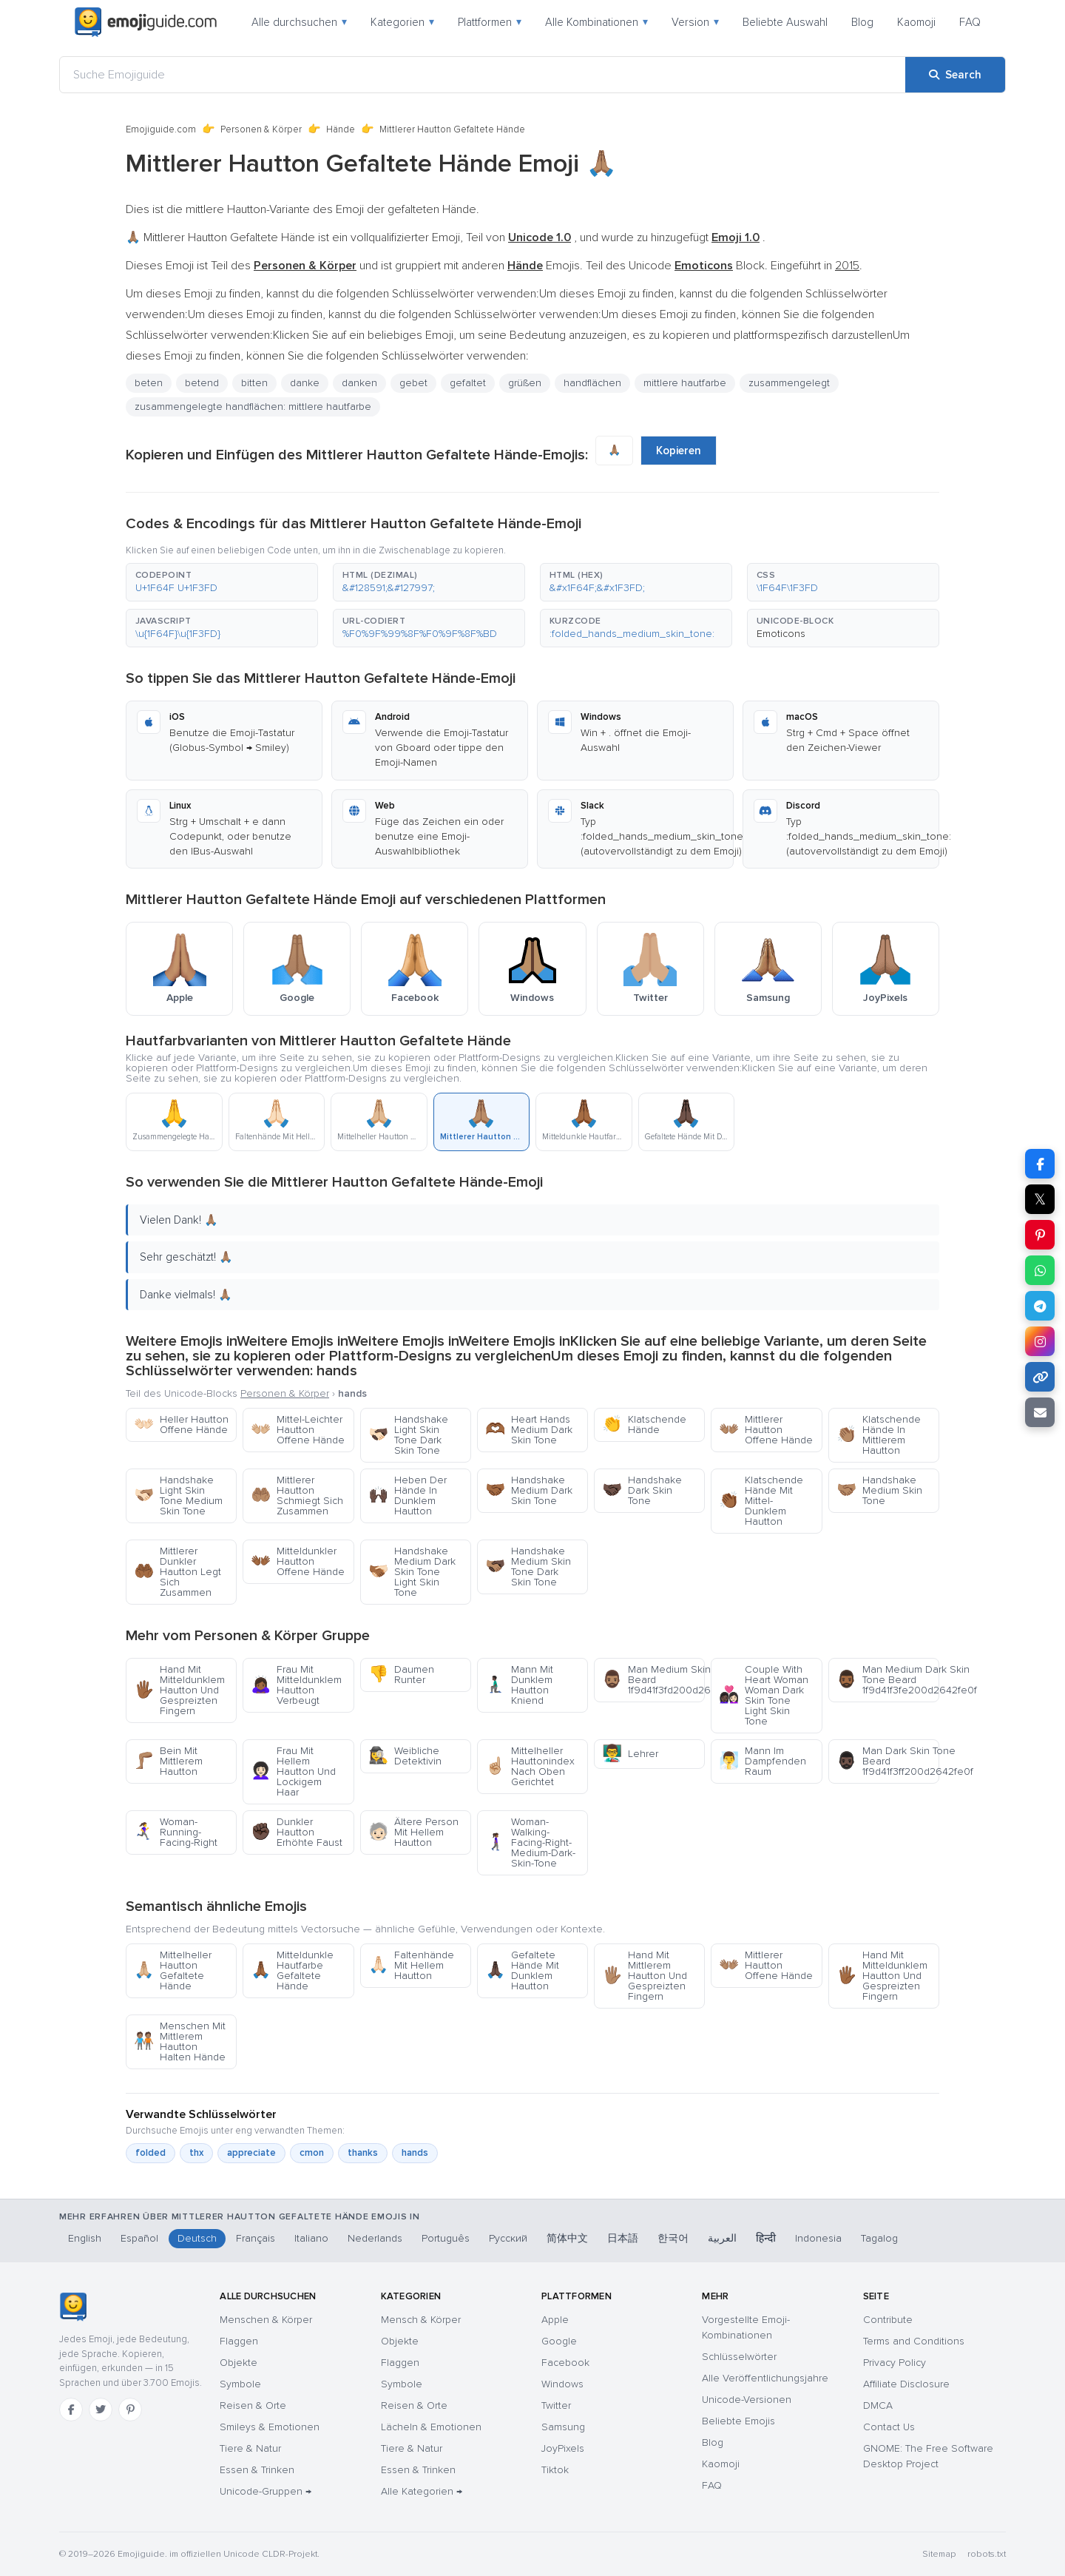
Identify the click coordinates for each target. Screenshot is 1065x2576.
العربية (722, 2238)
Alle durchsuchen (299, 22)
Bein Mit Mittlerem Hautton (168, 1761)
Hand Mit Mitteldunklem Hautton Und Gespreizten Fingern (179, 1690)
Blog (862, 22)
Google (559, 2341)
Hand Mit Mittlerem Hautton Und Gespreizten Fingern (644, 1976)
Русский (508, 2238)
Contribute (888, 2319)
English (84, 2238)
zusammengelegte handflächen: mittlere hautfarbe (253, 406)
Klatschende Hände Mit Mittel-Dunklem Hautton (761, 1501)
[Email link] (1040, 1412)
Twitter (556, 2405)
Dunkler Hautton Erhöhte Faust (296, 1832)
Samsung (563, 2427)
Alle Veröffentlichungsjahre (765, 2378)
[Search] (955, 74)
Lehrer (630, 1754)
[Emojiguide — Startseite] (73, 2307)
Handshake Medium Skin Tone (879, 1490)
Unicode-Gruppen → (265, 2491)
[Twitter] (100, 2409)
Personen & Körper (261, 129)
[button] (222, 582)
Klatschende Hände (644, 1424)
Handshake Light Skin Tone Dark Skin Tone (408, 1435)
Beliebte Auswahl (785, 22)
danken (359, 383)
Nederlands (375, 2238)
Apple (555, 2319)
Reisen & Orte (253, 2405)
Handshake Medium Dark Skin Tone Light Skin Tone (412, 1572)
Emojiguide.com (161, 129)
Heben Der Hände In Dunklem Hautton (407, 1495)
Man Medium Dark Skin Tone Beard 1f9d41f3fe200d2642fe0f (887, 1679)
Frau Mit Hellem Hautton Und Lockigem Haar (293, 1771)
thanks (363, 2153)
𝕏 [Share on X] (1040, 1199)
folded (150, 2153)
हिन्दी (766, 2238)
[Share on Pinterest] (1040, 1235)
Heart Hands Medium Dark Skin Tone (528, 1429)
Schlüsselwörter (739, 2356)
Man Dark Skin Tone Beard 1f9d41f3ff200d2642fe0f (887, 1761)
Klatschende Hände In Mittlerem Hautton (878, 1435)
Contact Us (889, 2427)
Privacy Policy (894, 2362)
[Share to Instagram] (1040, 1341)
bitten (254, 383)
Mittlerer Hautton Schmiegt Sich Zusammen (297, 1495)
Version (695, 22)
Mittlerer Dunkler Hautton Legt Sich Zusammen (177, 1572)
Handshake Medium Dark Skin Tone (528, 1490)
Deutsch (197, 2238)
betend (202, 383)
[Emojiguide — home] (145, 22)
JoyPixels (562, 2448)
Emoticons (781, 633)
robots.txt (986, 2554)
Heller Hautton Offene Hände (181, 1424)
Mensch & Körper (421, 2319)
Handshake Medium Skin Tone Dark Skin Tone (528, 1566)
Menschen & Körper (266, 2319)
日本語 (622, 2238)
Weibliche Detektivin (405, 1755)
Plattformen (489, 22)
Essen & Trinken (257, 2470)
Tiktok (555, 2470)
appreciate (251, 2153)
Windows (562, 2384)
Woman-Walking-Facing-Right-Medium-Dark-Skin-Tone (530, 1842)
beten (149, 383)
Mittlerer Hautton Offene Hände (766, 1429)
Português (446, 2238)
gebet (413, 383)
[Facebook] (71, 2409)
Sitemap (939, 2554)
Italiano (311, 2238)
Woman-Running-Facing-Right (175, 1832)
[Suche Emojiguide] (482, 74)
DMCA (878, 2405)
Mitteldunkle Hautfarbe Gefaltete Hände (292, 1970)
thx (196, 2153)
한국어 (673, 2238)
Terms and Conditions (913, 2341)
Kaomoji (916, 22)
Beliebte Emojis (738, 2421)
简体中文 (567, 2238)
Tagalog (879, 2238)
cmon (312, 2153)
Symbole (240, 2384)
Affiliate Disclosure (906, 2384)
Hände (340, 129)
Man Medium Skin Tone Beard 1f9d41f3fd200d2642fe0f (653, 1679)
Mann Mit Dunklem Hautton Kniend (519, 1685)
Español (139, 2238)
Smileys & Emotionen (270, 2427)
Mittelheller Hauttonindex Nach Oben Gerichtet (530, 1766)
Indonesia (818, 2238)
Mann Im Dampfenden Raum (762, 1761)
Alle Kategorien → (421, 2491)
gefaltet (468, 383)
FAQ (970, 22)
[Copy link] (1040, 1377)
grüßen (524, 383)
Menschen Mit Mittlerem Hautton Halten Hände (180, 2041)
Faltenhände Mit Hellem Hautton (411, 1965)
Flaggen (239, 2341)
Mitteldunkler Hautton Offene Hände (298, 1561)
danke (305, 383)
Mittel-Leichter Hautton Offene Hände (298, 1429)
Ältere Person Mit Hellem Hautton (413, 1832)
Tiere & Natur (250, 2448)
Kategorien (402, 22)
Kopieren (678, 450)
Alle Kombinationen (596, 22)
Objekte (238, 2362)
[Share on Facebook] (1040, 1164)
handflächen (592, 383)
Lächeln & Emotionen (431, 2427)
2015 (847, 265)
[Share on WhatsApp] (1040, 1270)
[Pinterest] (130, 2409)
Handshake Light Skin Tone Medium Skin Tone (178, 1495)
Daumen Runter (401, 1674)
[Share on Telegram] (1040, 1306)
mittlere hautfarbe (684, 383)
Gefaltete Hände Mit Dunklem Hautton (522, 1970)
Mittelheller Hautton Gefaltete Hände (173, 1970)
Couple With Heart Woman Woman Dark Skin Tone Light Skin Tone (763, 1695)
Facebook (565, 2362)
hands (415, 2153)
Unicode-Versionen (746, 2399)
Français (255, 2238)
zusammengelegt (789, 383)
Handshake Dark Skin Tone (642, 1490)
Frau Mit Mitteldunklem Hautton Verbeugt (296, 1685)
